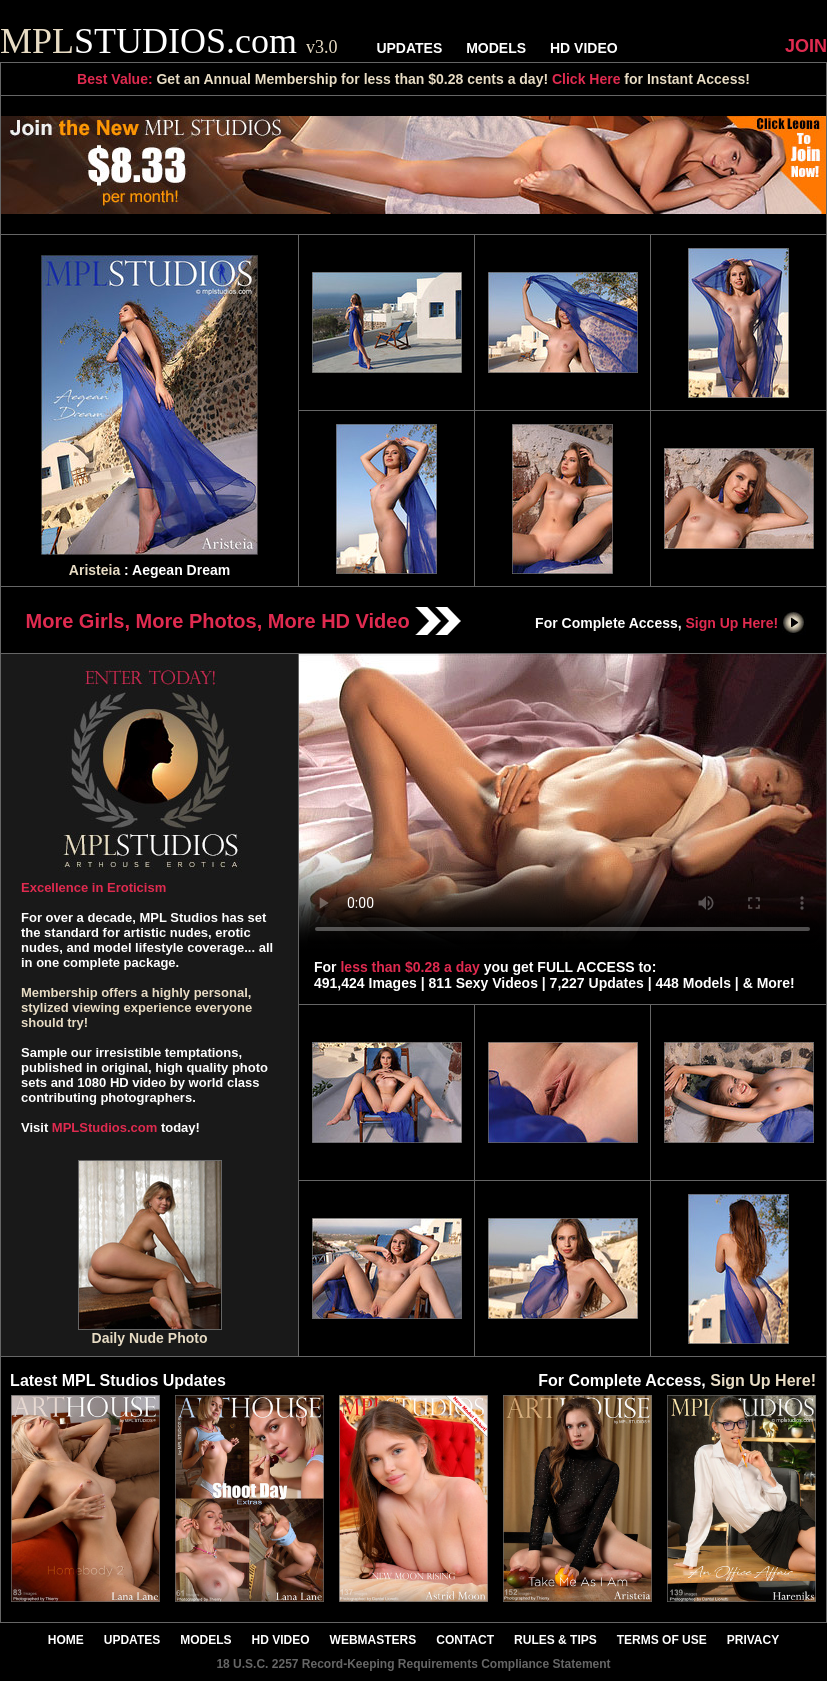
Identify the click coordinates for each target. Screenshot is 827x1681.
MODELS (496, 48)
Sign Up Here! (746, 623)
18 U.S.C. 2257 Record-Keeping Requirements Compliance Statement (413, 1664)
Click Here (586, 79)
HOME (66, 1640)
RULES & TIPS (555, 1640)
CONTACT (465, 1640)
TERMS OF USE (662, 1640)
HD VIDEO (584, 48)
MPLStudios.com (104, 1127)
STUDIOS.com (169, 41)
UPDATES (409, 48)
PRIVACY (753, 1640)
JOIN (806, 46)
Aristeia (94, 570)
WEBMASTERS (373, 1640)
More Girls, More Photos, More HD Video (244, 621)
